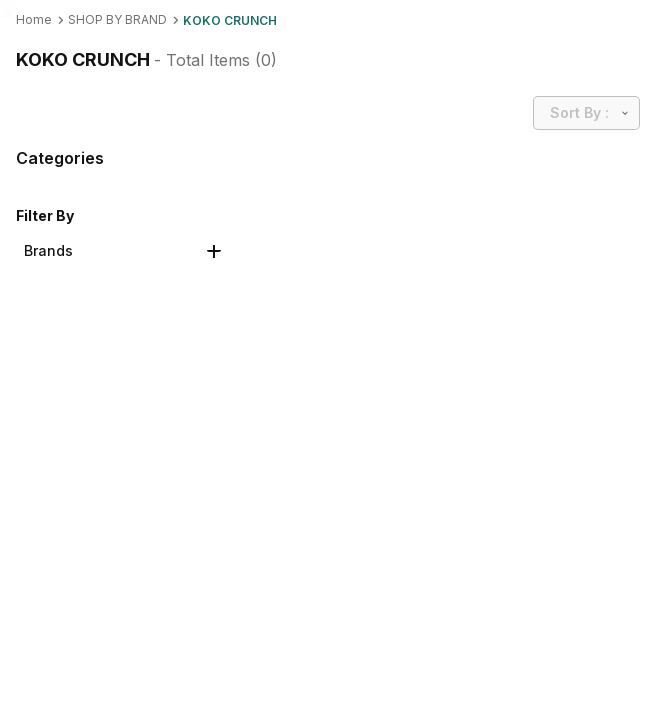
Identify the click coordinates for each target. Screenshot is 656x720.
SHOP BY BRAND (117, 19)
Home (34, 19)
